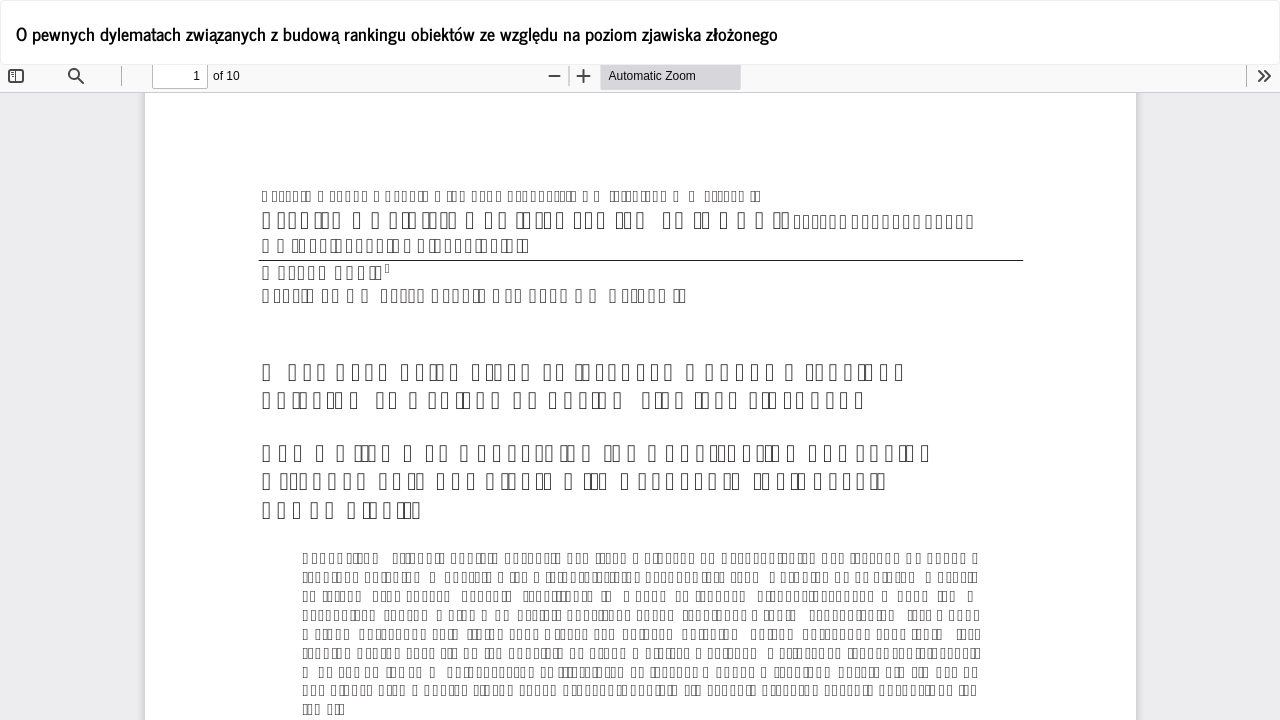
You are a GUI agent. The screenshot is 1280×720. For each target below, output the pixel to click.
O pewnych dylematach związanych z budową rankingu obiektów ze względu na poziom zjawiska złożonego (397, 33)
